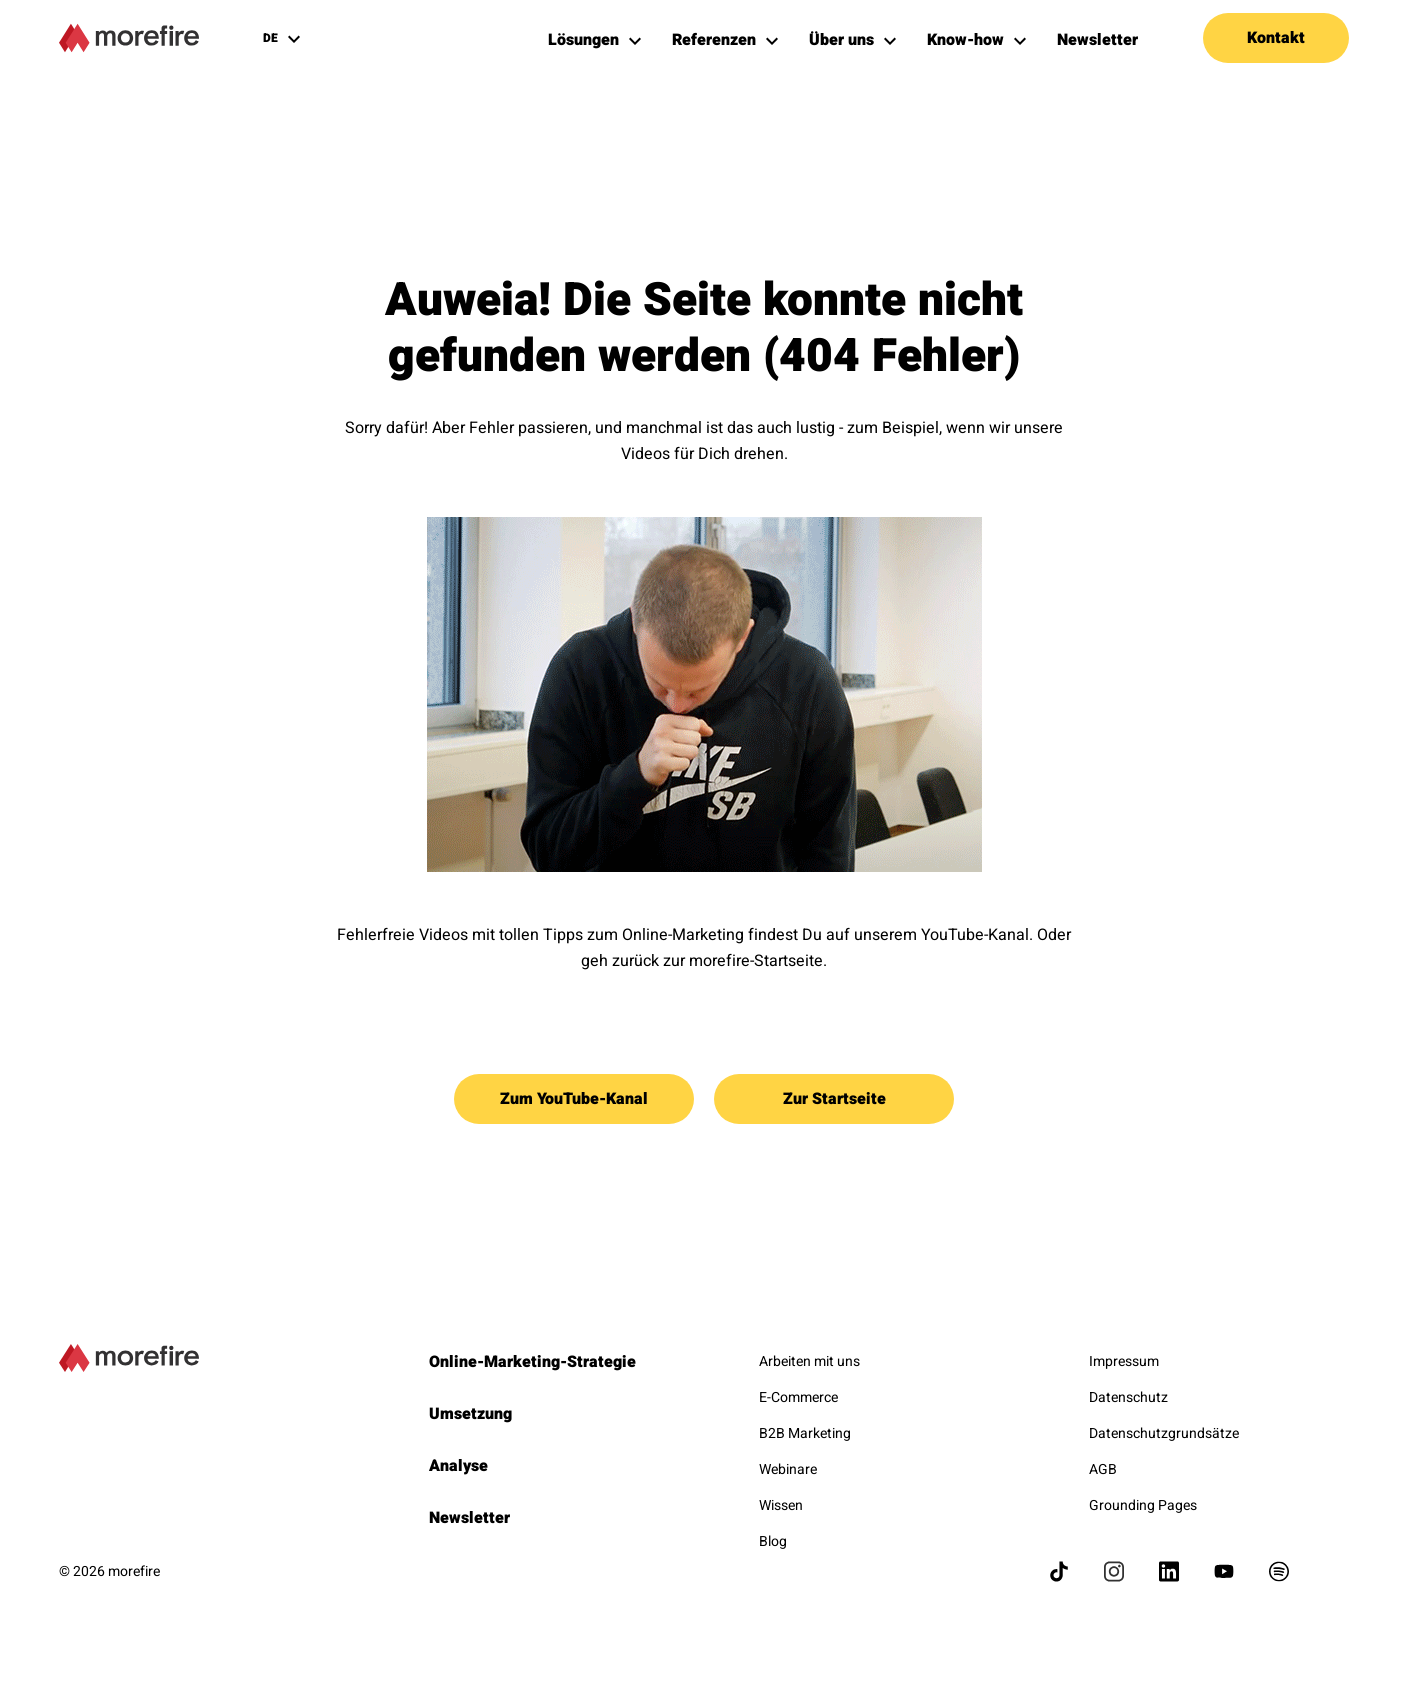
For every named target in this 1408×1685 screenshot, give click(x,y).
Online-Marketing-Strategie (532, 1362)
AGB (1103, 1469)
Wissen (781, 1505)
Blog (773, 1541)
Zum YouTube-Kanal (574, 1099)
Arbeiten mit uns (809, 1361)
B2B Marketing (805, 1433)
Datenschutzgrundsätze (1164, 1433)
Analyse (458, 1466)
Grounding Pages (1143, 1505)
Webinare (788, 1469)
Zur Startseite (834, 1099)
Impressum (1124, 1361)
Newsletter (469, 1518)
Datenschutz (1128, 1397)
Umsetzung (470, 1414)
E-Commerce (798, 1397)
